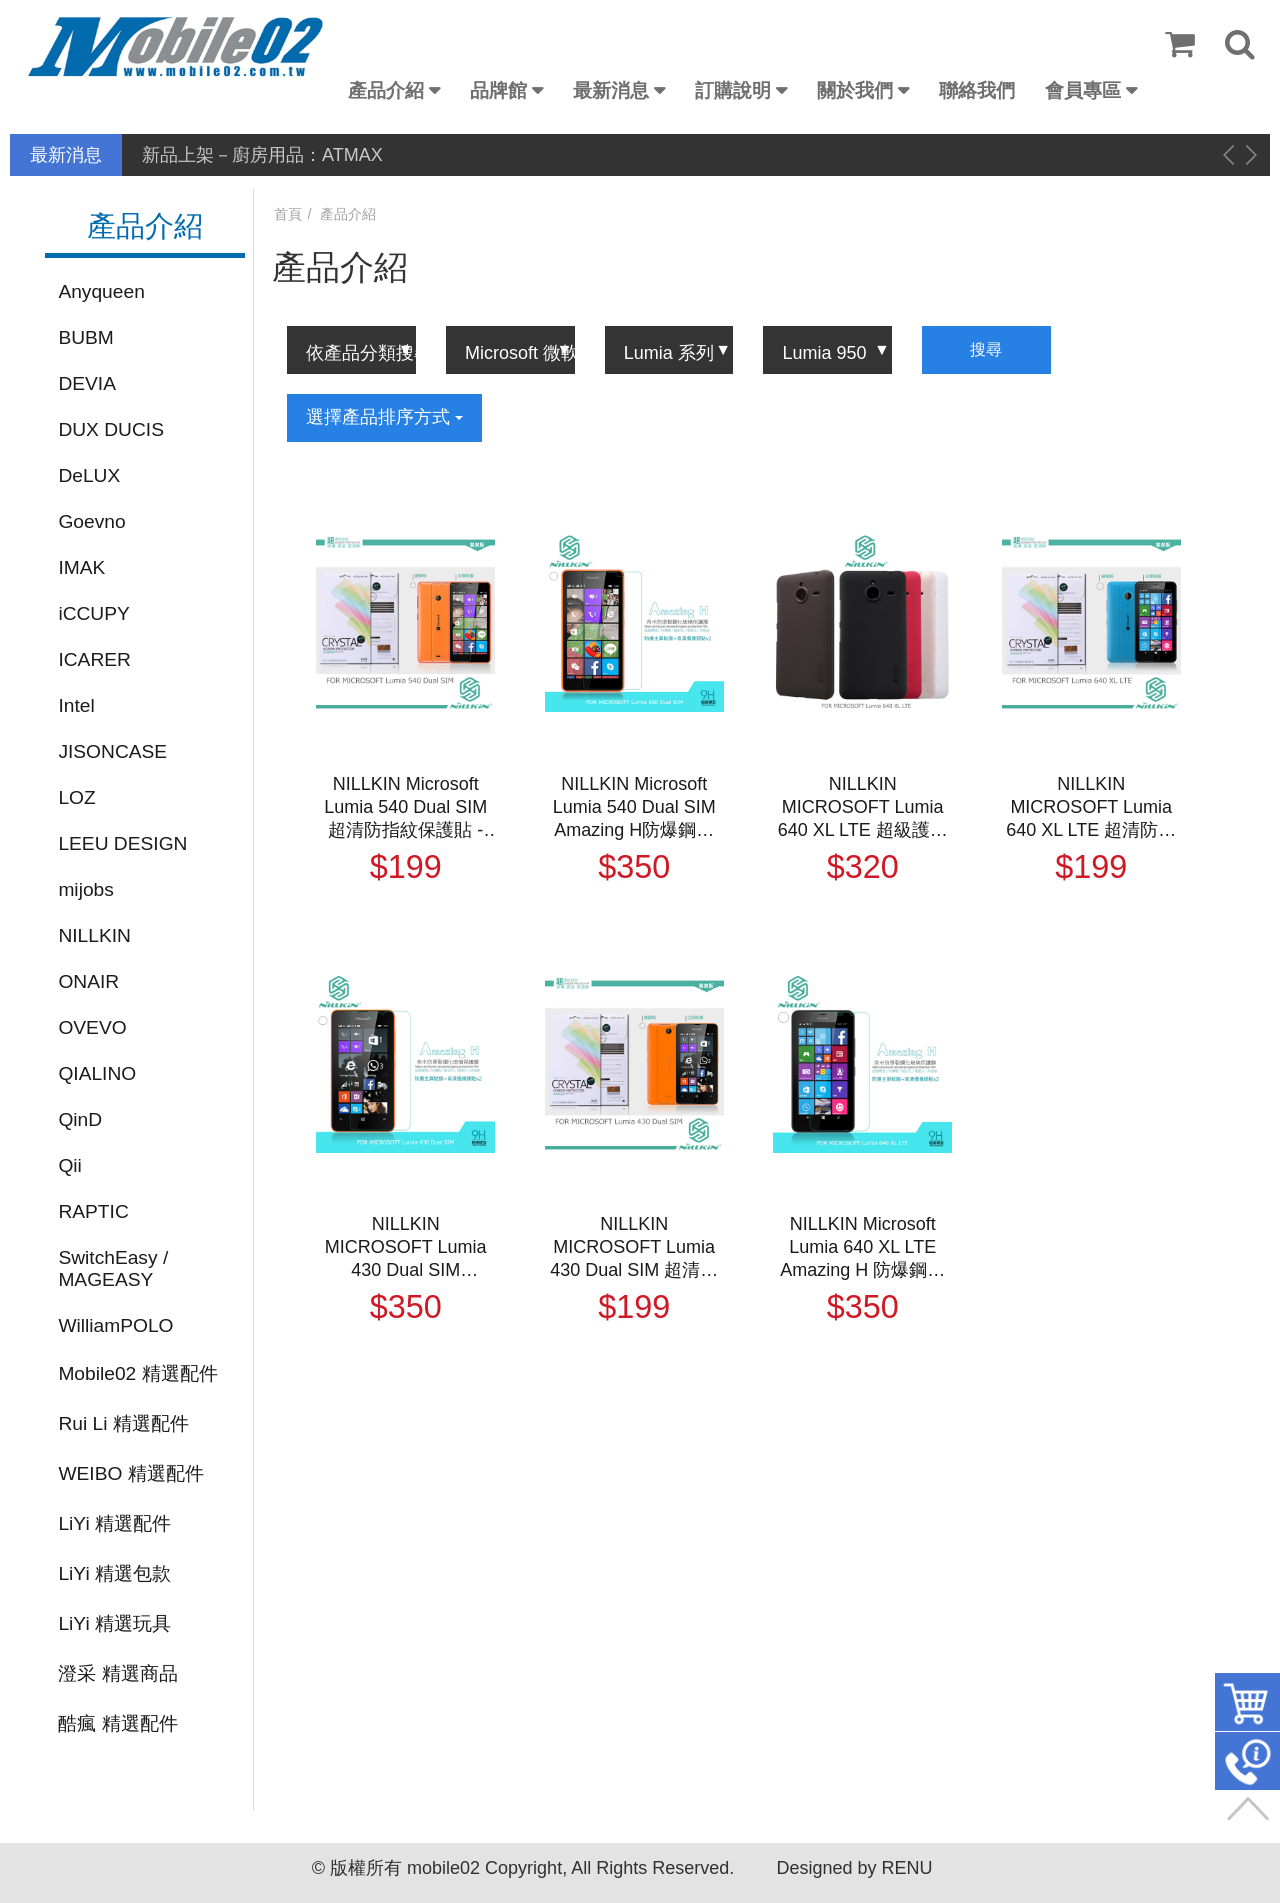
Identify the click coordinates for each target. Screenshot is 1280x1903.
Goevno (91, 521)
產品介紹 (386, 90)
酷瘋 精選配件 (117, 1723)
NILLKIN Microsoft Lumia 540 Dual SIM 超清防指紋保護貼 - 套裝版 (405, 808)
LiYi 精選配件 (114, 1523)
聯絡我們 (977, 90)
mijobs (85, 889)
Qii (69, 1165)
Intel (76, 705)
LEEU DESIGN (122, 843)
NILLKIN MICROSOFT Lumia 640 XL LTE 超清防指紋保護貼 (1091, 808)
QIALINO (97, 1073)
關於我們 (855, 90)
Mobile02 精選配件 (137, 1373)
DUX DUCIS (111, 429)
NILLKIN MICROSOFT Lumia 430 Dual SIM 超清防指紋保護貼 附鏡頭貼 (634, 1248)
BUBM (85, 337)
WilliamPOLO (115, 1325)
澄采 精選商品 (117, 1673)
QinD (80, 1119)
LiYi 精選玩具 (114, 1623)
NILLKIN (94, 935)
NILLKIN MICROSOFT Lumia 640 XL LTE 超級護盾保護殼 (863, 808)
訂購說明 (733, 90)
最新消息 (611, 90)
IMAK (81, 567)
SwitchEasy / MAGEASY (113, 1268)
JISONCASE (112, 751)
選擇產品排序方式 (384, 417)
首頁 (288, 214)
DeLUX (89, 475)
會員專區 (1083, 90)
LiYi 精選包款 (114, 1573)
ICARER (94, 659)
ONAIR (88, 981)
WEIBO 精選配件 (130, 1473)
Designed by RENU (854, 1868)
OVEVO (92, 1027)
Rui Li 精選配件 (123, 1423)
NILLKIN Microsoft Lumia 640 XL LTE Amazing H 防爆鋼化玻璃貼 (862, 1248)
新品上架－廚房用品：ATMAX (262, 155)
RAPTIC (93, 1211)
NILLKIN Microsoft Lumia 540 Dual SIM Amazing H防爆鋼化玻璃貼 (634, 808)
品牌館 (498, 90)
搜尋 (986, 349)
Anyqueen (101, 291)
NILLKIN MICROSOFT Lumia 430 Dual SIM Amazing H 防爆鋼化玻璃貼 (405, 1248)
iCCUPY (93, 613)
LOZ (76, 797)
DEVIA (87, 383)
